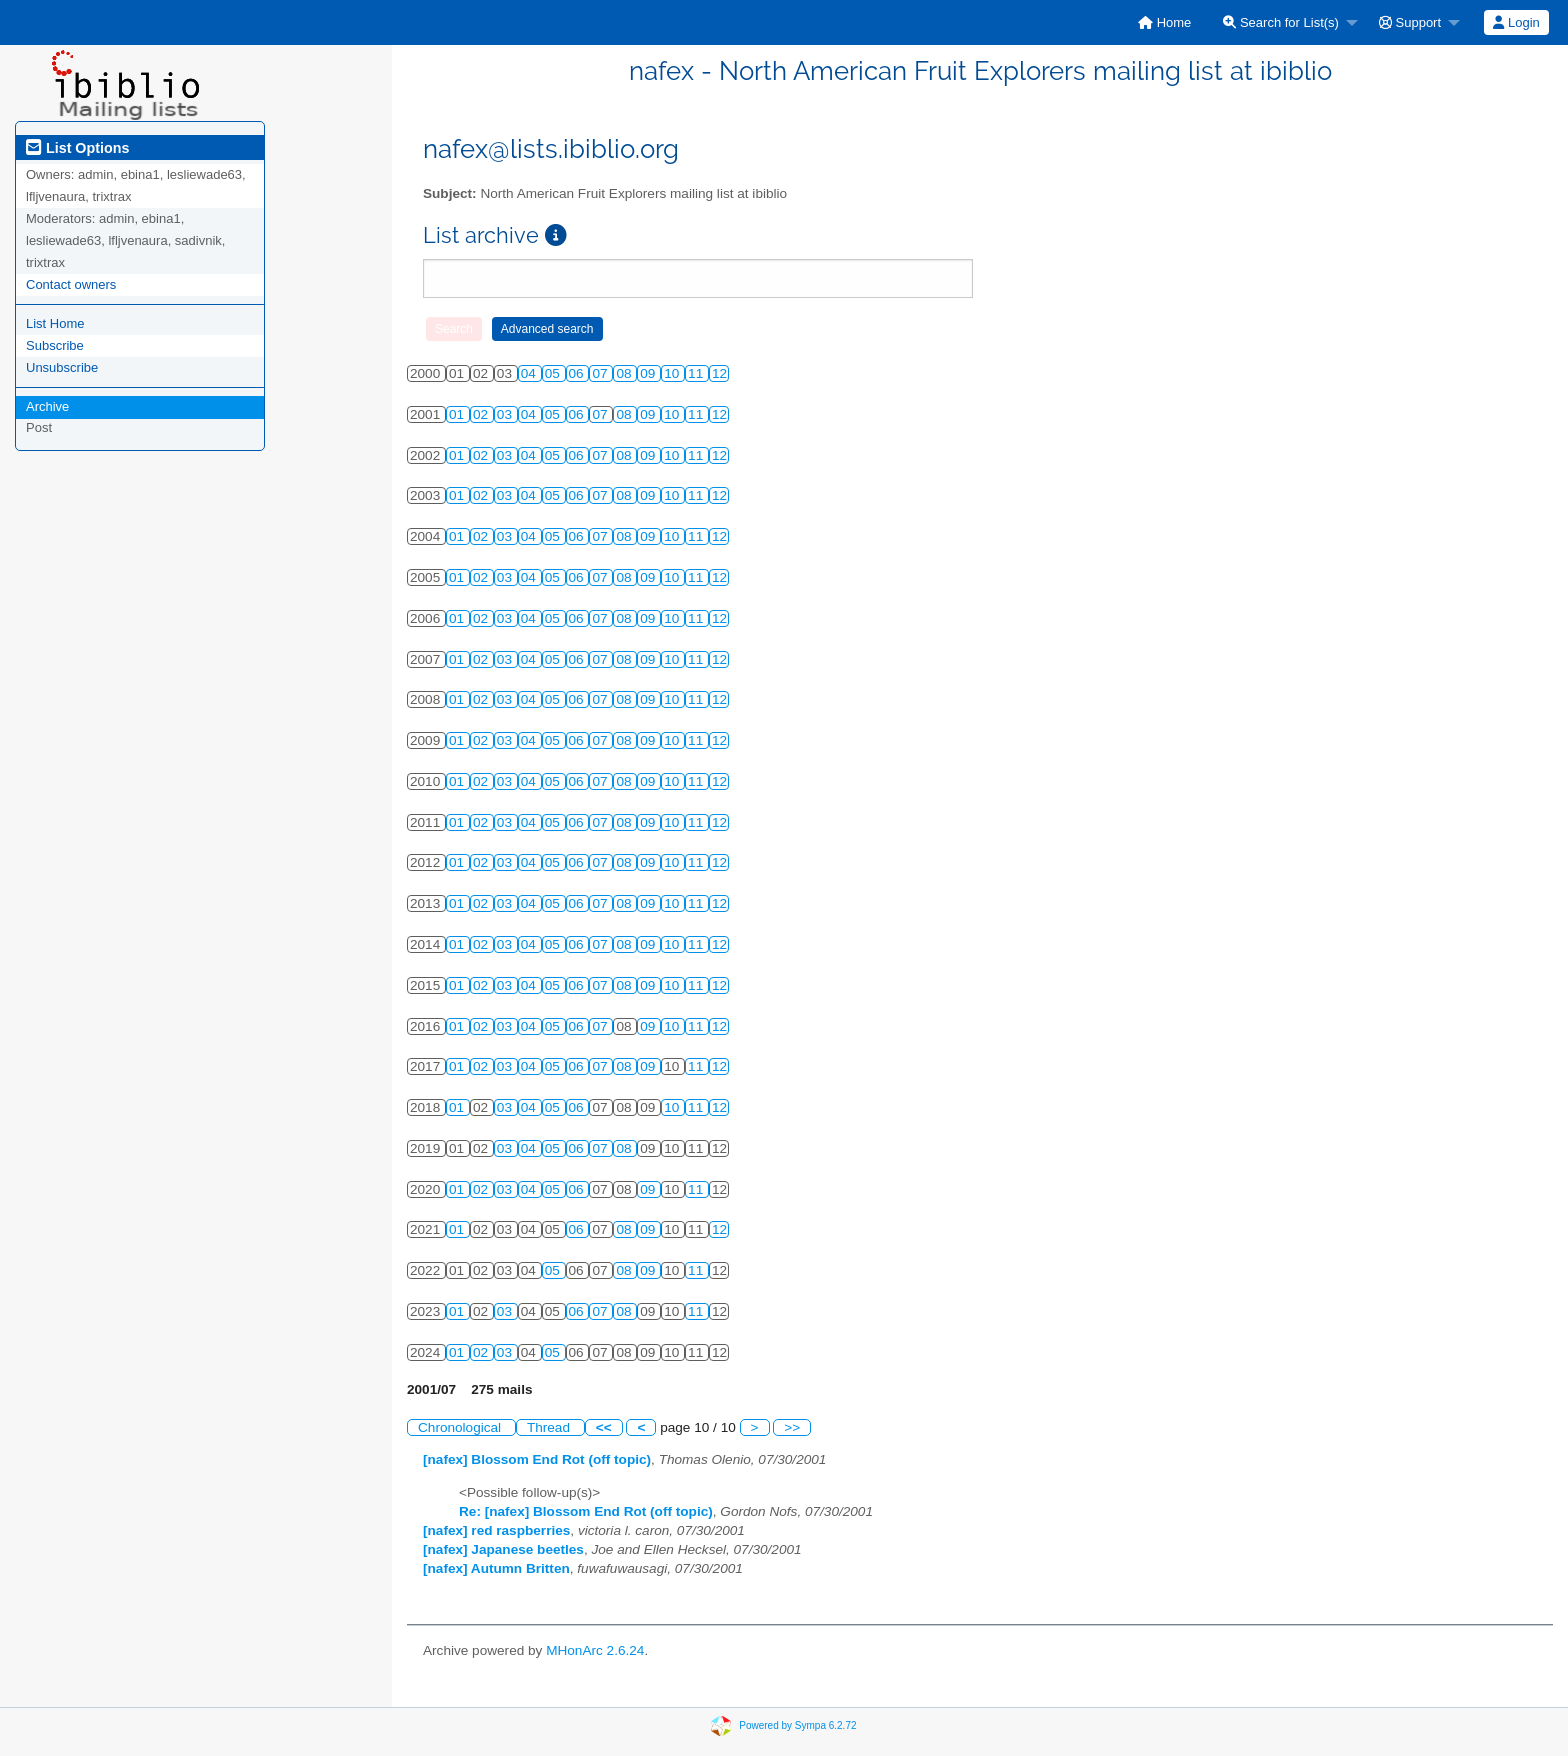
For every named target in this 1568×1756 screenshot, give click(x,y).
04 (530, 373)
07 (601, 373)
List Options (77, 148)
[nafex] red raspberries (496, 1530)
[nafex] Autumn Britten (496, 1568)
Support (1410, 22)
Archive (47, 406)
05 (554, 373)
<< (604, 1427)
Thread (550, 1427)
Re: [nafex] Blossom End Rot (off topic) (586, 1511)
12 (719, 373)
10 (673, 373)
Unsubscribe (62, 367)
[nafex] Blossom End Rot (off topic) (537, 1459)
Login (1516, 22)
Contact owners (71, 284)
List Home (55, 323)
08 (625, 373)
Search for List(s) (1281, 22)
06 (578, 373)
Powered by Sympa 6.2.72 (797, 1725)
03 (506, 414)
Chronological (461, 1427)
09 (649, 373)
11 (697, 373)
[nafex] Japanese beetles (503, 1549)
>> (792, 1427)
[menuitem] (1164, 22)
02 (482, 414)
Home (1164, 22)
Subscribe (55, 345)
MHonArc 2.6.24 (595, 1650)
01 (458, 414)
